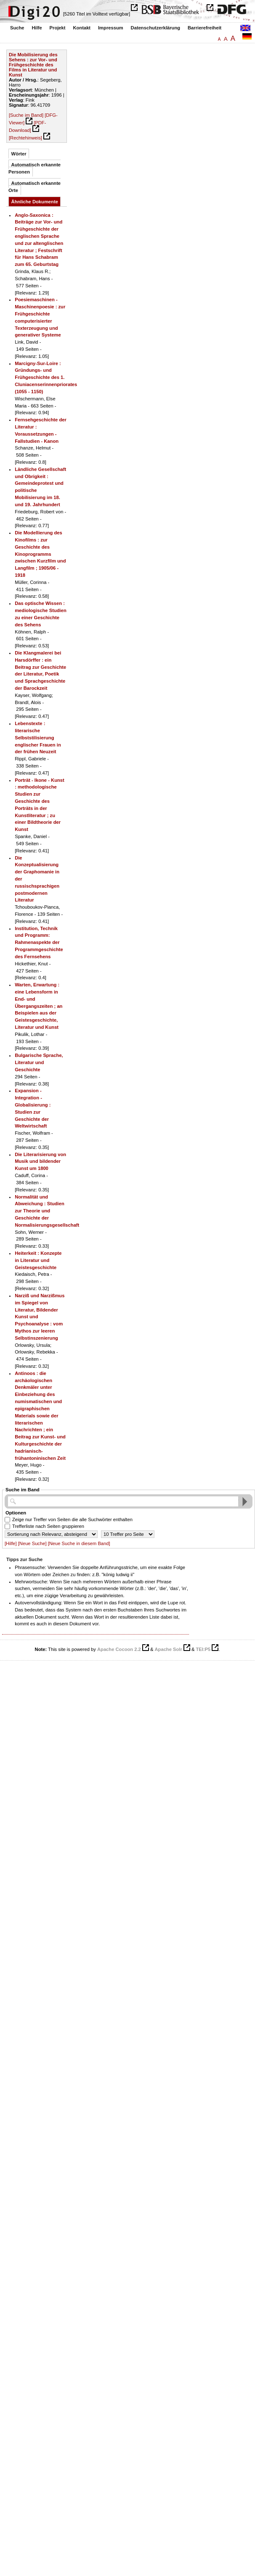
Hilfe (37, 27)
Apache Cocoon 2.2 (119, 1649)
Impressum (110, 27)
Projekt (58, 27)
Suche (17, 27)
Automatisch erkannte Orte (34, 187)
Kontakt (81, 27)
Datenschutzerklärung (156, 27)
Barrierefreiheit (204, 27)
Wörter (19, 153)
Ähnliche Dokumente (34, 201)
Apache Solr (168, 1649)
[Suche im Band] (26, 115)
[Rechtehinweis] (25, 137)
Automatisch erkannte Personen (34, 168)
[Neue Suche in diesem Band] (79, 1543)
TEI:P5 (203, 1649)
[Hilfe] (11, 1543)
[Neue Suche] (32, 1543)
